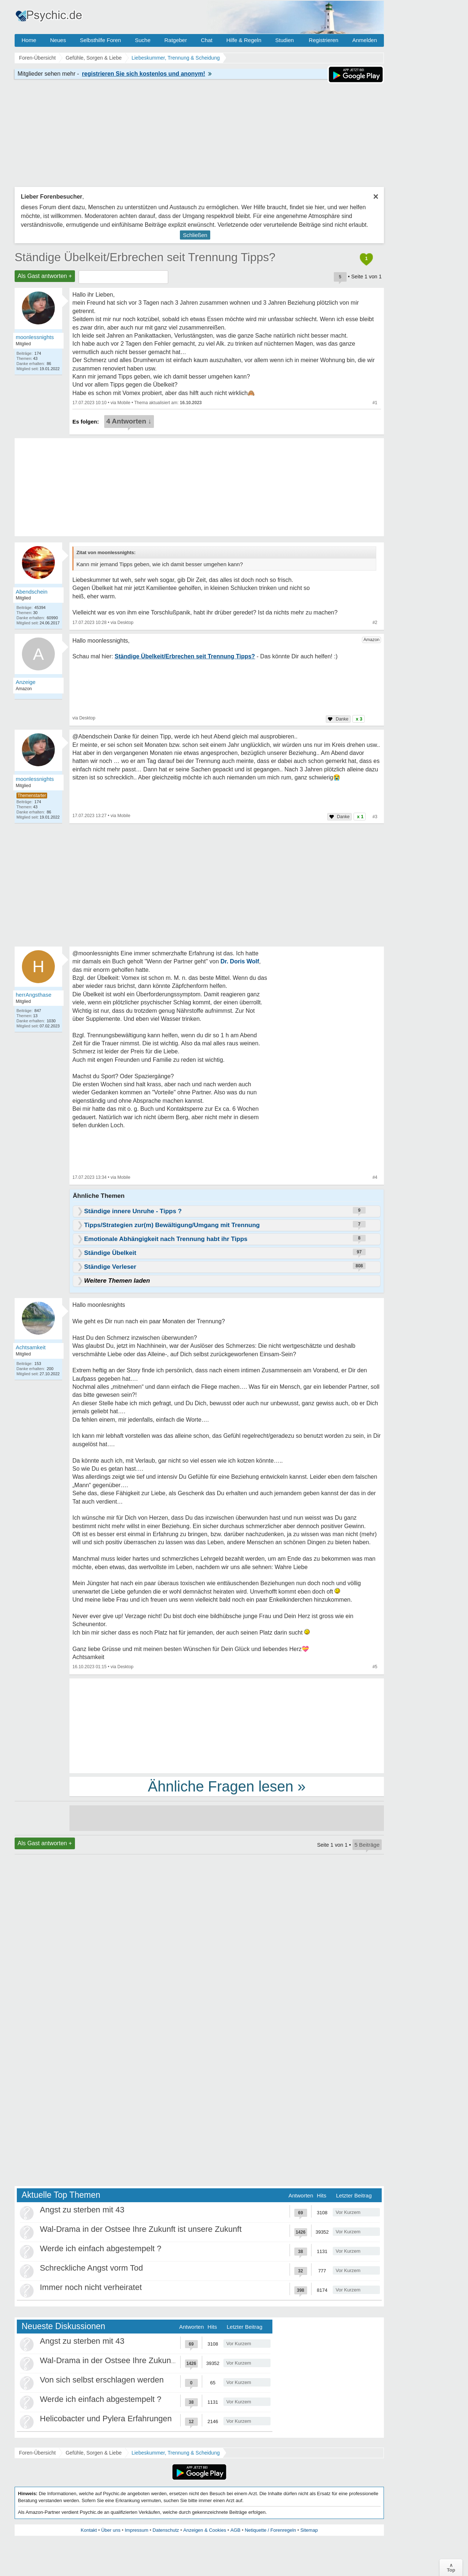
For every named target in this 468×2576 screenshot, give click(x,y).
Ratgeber (175, 40)
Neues (58, 40)
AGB (235, 2530)
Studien (284, 40)
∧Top (451, 2567)
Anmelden (364, 40)
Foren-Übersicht (37, 2453)
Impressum (136, 2530)
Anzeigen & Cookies (204, 2530)
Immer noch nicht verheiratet (91, 2287)
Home (29, 40)
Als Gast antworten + (45, 276)
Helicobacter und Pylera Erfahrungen (106, 2418)
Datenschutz (165, 2530)
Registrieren (324, 40)
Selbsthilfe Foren (100, 40)
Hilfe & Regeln (243, 40)
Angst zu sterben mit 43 (82, 2209)
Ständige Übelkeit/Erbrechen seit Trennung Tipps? (145, 257)
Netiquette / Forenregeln (270, 2530)
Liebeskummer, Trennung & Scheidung (176, 2453)
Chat (206, 40)
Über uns (111, 2530)
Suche (143, 40)
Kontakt (89, 2530)
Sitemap (309, 2530)
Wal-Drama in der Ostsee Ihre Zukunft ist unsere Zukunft (141, 2229)
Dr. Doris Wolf (239, 961)
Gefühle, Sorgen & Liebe (93, 2453)
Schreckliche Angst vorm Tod (91, 2267)
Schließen (195, 235)
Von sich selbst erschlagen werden (102, 2379)
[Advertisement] (226, 1725)
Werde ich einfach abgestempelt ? (100, 2248)
